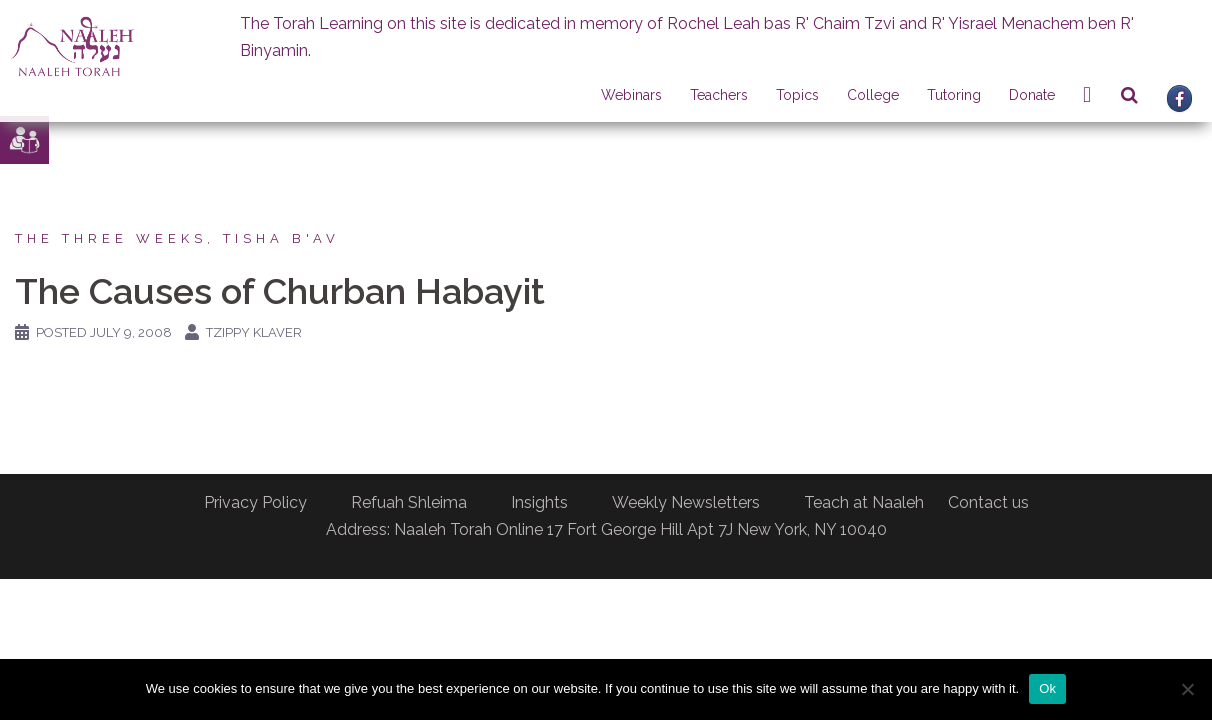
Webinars (631, 95)
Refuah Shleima (409, 502)
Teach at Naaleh (864, 502)
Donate (1032, 95)
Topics (797, 95)
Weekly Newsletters (686, 502)
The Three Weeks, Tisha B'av (177, 238)
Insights (539, 502)
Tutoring (954, 95)
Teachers (719, 95)
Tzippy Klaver (254, 332)
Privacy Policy (255, 502)
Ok (1047, 688)
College (873, 95)
